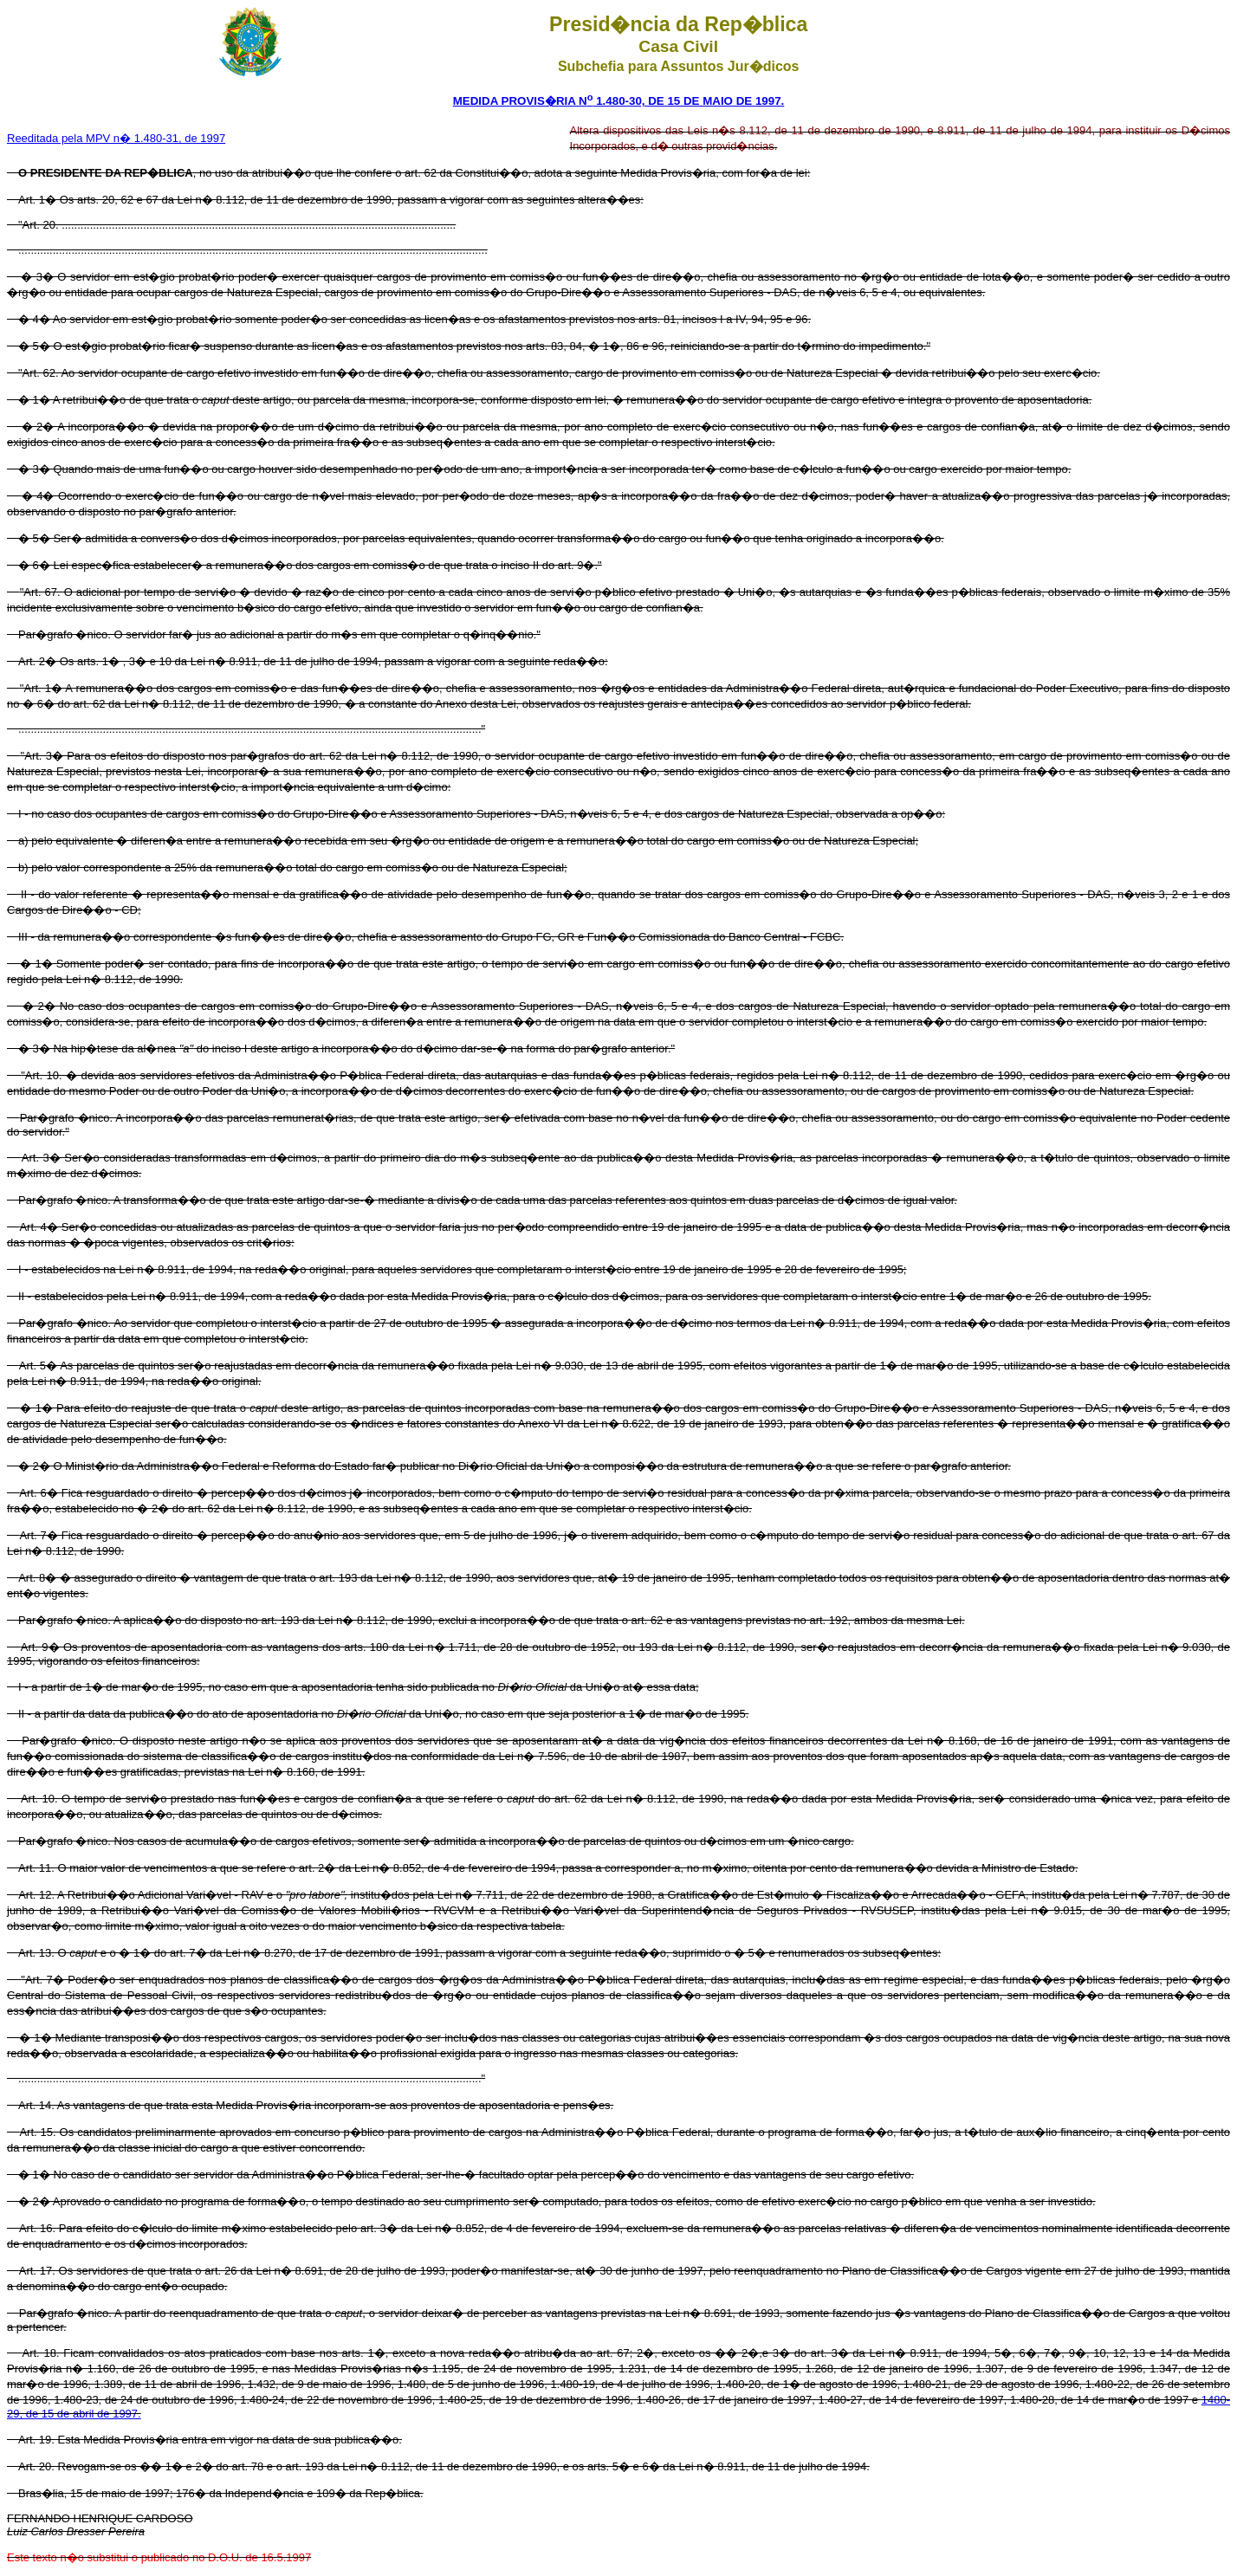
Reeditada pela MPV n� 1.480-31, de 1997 (116, 138)
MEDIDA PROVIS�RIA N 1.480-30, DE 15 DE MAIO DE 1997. (619, 100)
